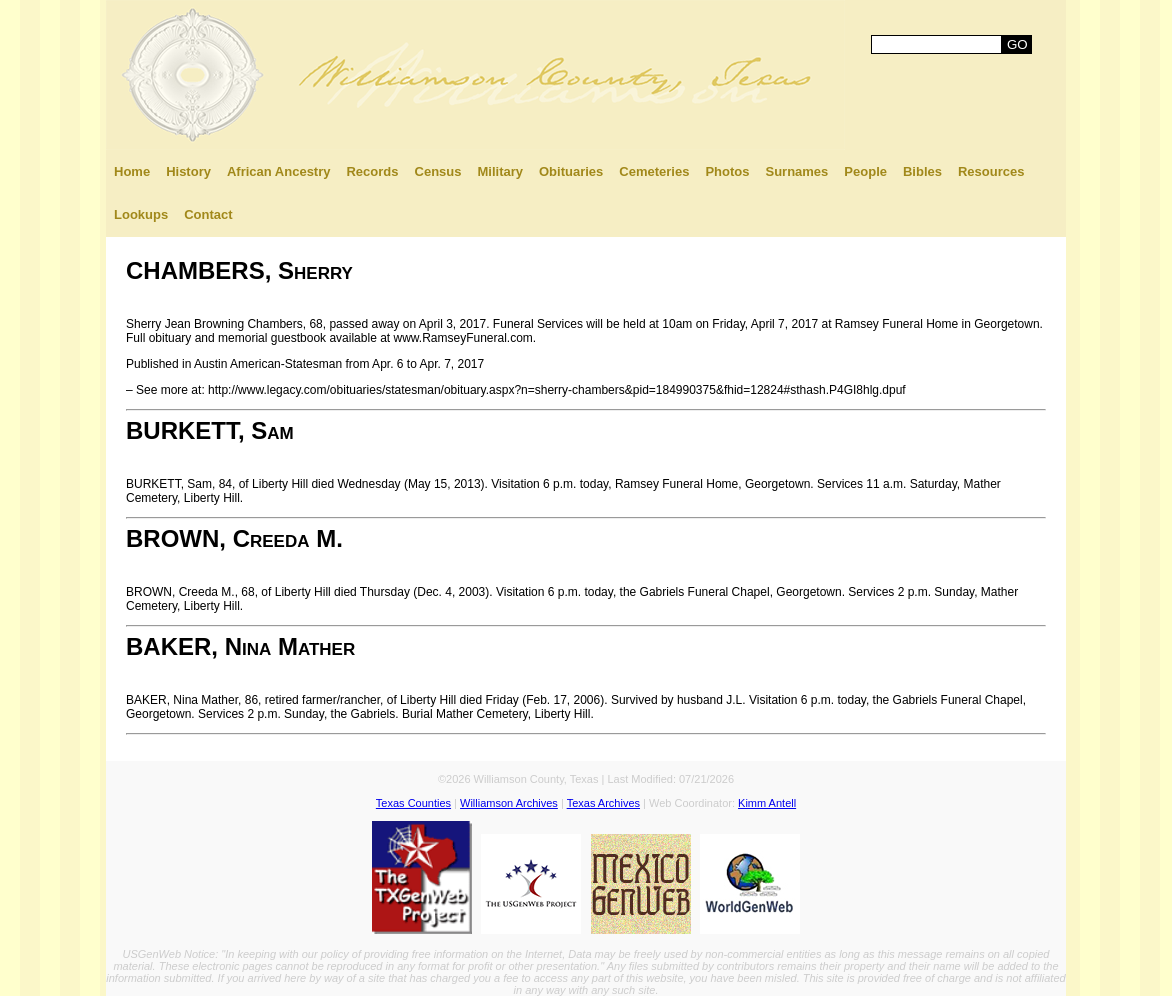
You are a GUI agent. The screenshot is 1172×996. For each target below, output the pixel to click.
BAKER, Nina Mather (240, 646)
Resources (991, 171)
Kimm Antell (767, 803)
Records (372, 171)
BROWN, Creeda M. (234, 538)
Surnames (796, 171)
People (865, 171)
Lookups (141, 214)
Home (132, 171)
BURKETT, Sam (210, 430)
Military (500, 171)
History (188, 171)
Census (438, 171)
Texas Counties (413, 803)
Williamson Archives (509, 803)
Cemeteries (654, 171)
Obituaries (571, 171)
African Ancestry (279, 171)
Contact (208, 214)
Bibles (922, 171)
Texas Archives (603, 803)
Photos (727, 171)
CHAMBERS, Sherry (239, 270)
